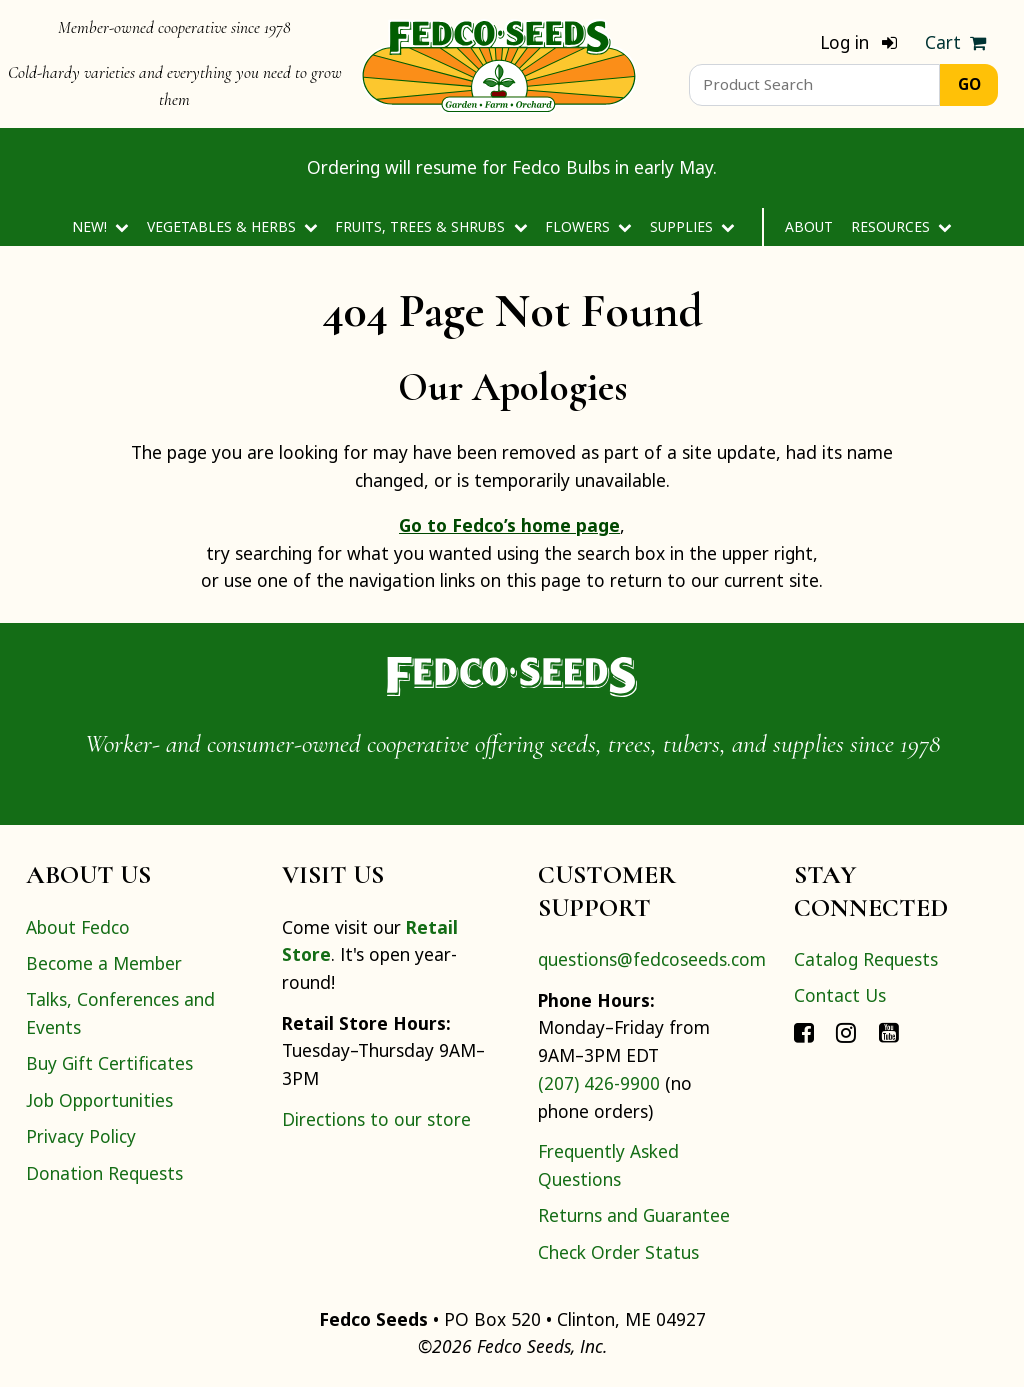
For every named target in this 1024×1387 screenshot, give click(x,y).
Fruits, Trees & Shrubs (431, 226)
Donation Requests (104, 1173)
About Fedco (78, 927)
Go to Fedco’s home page (509, 525)
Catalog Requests (866, 959)
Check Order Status (618, 1252)
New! (100, 226)
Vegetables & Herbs (232, 226)
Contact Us (840, 995)
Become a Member (104, 963)
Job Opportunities (99, 1100)
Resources (901, 226)
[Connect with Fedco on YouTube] (889, 1032)
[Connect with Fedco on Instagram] (846, 1032)
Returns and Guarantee (634, 1215)
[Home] (499, 64)
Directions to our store (376, 1119)
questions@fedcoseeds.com (652, 959)
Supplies (692, 226)
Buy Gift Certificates (109, 1063)
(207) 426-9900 (599, 1083)
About (809, 226)
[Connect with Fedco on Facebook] (804, 1032)
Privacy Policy (81, 1136)
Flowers (588, 226)
